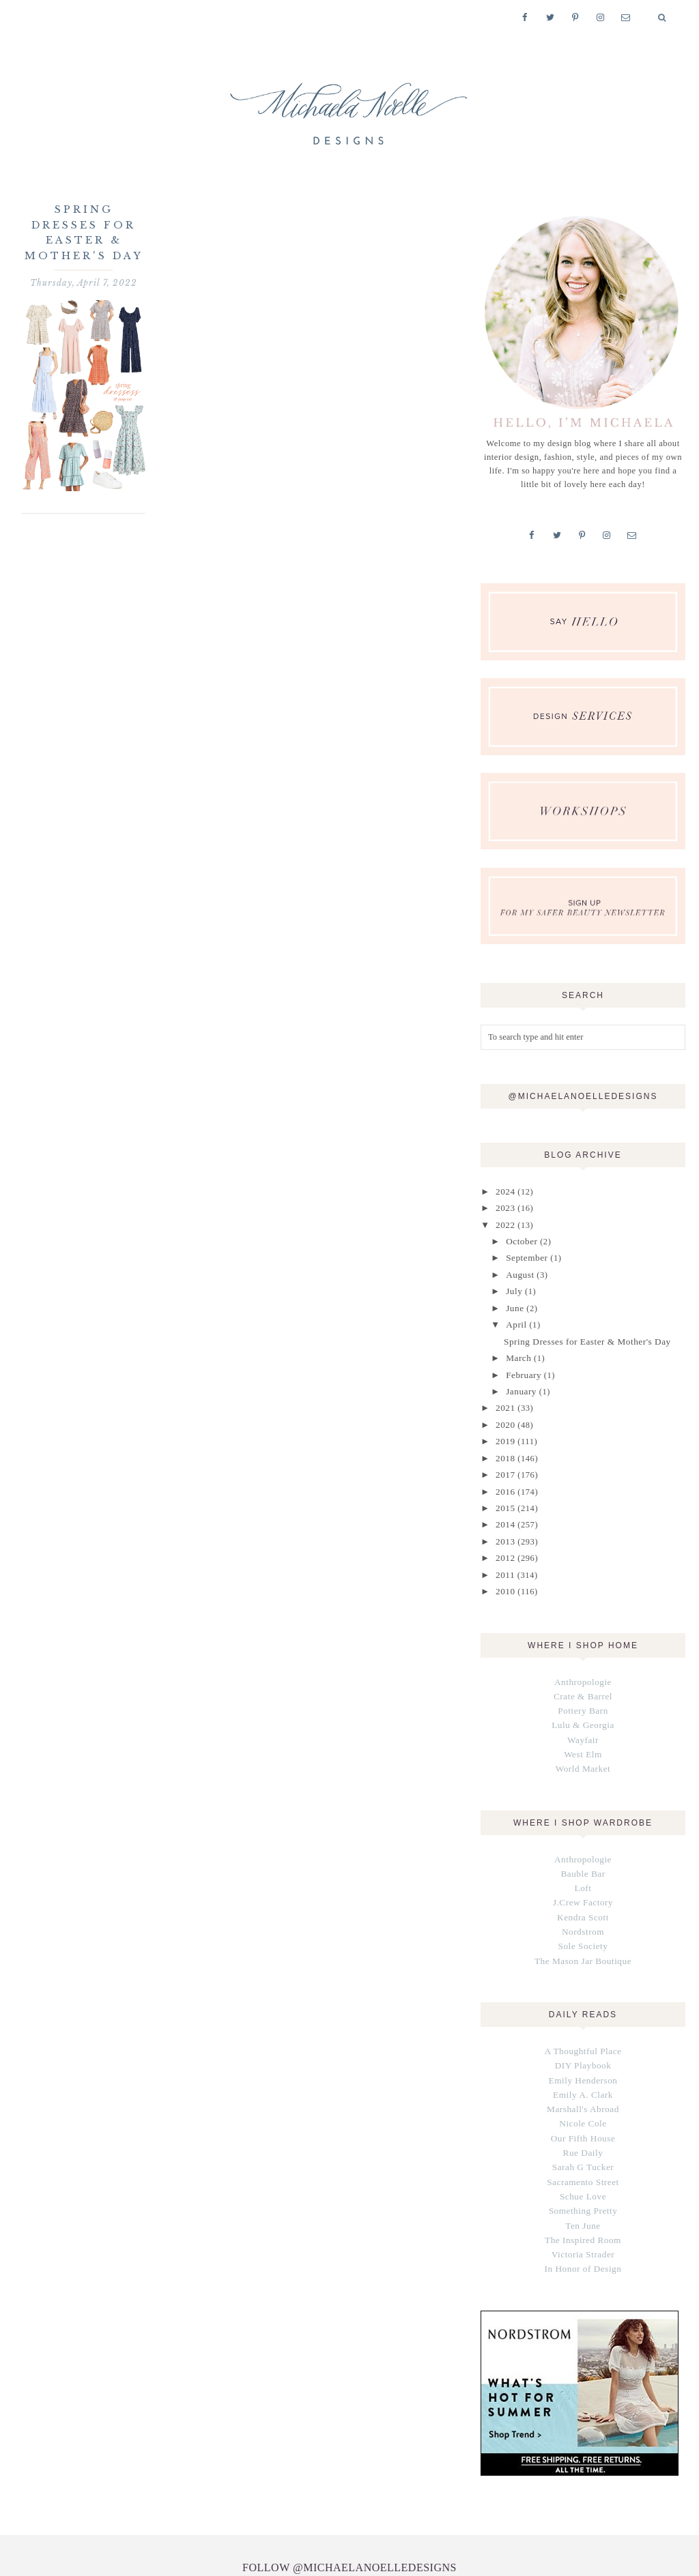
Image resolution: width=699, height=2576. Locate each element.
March (517, 1349)
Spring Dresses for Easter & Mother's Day (583, 1333)
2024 (504, 1190)
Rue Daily (583, 2115)
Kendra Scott (583, 1887)
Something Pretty (583, 2169)
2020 (504, 1413)
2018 (504, 1444)
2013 (504, 1524)
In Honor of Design (582, 2224)
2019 (504, 1428)
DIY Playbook (583, 2032)
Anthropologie (583, 1661)
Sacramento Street (583, 2142)
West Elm (583, 1730)
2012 (504, 1540)
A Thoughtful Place (582, 2018)
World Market (583, 1743)
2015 (504, 1492)
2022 (504, 1222)
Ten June (583, 2184)
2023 (504, 1206)
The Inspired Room (583, 2197)
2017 (504, 1460)
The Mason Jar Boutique (583, 1929)
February (522, 1365)
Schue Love (583, 2156)
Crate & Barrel (583, 1675)
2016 (504, 1476)
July (513, 1286)
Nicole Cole (582, 2087)
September (525, 1254)
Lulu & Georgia (582, 1702)
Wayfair (583, 1716)
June (513, 1301)
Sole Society (582, 1915)
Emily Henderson (583, 2046)
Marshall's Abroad (583, 2074)
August (518, 1269)
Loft (583, 1860)
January (519, 1381)
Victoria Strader (583, 2211)
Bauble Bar (583, 1847)
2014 (504, 1508)
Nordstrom (582, 1902)
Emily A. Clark (583, 2059)
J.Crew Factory (583, 1874)
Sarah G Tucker (583, 2128)
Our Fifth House (583, 2101)
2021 (504, 1397)
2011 (504, 1555)
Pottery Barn (583, 1688)
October (520, 1238)
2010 (504, 1572)
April (515, 1317)
